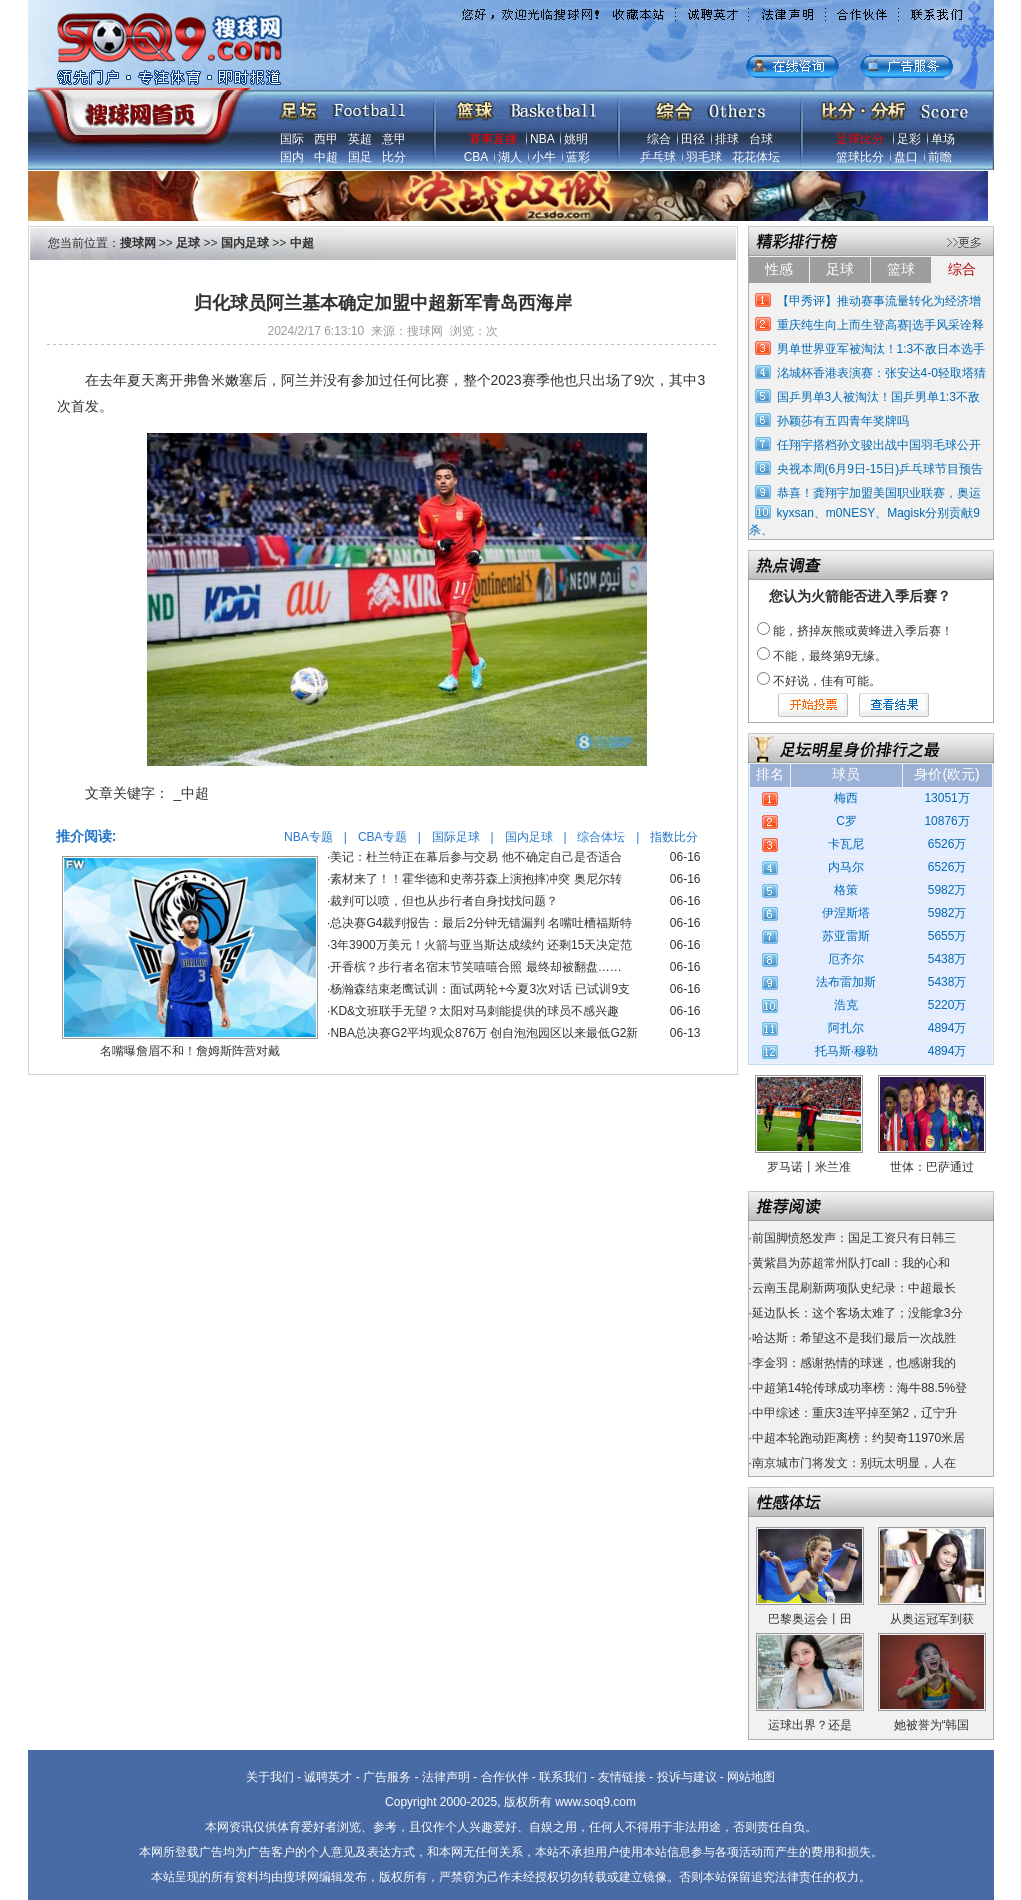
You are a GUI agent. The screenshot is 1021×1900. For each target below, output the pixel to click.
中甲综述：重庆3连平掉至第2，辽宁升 (854, 1413)
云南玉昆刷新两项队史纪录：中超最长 (854, 1288)
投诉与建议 (687, 1777)
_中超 (192, 793)
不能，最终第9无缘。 (830, 656)
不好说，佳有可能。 (827, 681)
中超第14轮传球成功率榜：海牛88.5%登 (859, 1388)
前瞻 (940, 157)
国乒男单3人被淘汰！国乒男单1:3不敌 (878, 397)
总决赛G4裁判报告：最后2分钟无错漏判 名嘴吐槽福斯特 (481, 923)
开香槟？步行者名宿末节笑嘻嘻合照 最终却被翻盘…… (475, 967)
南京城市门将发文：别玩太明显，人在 (854, 1463)
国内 (292, 157)
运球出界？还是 (810, 1725)
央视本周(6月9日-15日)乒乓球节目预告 (880, 469)
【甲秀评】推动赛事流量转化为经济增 (879, 301)
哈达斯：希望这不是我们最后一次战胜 (854, 1338)
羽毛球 (704, 157)
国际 (292, 139)
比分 (394, 157)
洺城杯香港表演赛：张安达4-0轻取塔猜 (881, 373)
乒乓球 (658, 157)
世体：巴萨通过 (932, 1167)
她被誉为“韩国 (932, 1725)
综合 (659, 139)
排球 (727, 139)
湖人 (510, 157)
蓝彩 (578, 157)
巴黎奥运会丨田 (810, 1619)
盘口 (906, 157)
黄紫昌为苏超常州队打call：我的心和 (851, 1263)
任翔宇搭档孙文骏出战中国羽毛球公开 (879, 445)
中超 (326, 157)
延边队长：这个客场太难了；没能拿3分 (857, 1313)
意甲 (394, 139)
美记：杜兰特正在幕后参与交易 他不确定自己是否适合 (475, 857)
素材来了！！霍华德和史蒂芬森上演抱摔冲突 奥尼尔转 (475, 879)
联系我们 (563, 1777)
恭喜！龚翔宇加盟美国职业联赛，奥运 (879, 493)
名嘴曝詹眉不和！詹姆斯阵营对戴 (190, 1051)
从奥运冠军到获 (932, 1619)
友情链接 (622, 1777)
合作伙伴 (505, 1777)
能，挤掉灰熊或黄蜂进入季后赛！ (863, 631)
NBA (542, 139)
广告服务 (387, 1777)
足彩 (909, 139)
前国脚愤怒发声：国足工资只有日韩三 (854, 1238)
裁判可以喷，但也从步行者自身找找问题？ (444, 901)
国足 (360, 157)
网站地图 (751, 1777)
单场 (943, 139)
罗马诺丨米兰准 (809, 1167)
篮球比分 (860, 157)
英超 (360, 139)
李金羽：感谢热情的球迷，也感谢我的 (854, 1363)
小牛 (544, 157)
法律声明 (446, 1777)
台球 (761, 139)
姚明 (576, 139)
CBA (476, 157)
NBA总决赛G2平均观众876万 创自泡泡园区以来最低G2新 (484, 1033)
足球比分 (860, 139)
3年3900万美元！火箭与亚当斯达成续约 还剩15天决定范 (481, 945)
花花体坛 (756, 157)
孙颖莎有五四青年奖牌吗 (843, 421)
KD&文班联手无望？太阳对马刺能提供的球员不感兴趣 (474, 1011)
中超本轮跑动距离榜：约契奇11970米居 (858, 1438)
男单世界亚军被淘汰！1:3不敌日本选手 (881, 349)
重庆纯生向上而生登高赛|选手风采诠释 (880, 325)
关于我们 (270, 1777)
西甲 (326, 139)
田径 (693, 139)
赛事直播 (493, 139)
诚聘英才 (328, 1777)
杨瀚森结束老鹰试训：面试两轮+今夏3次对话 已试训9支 (480, 989)
